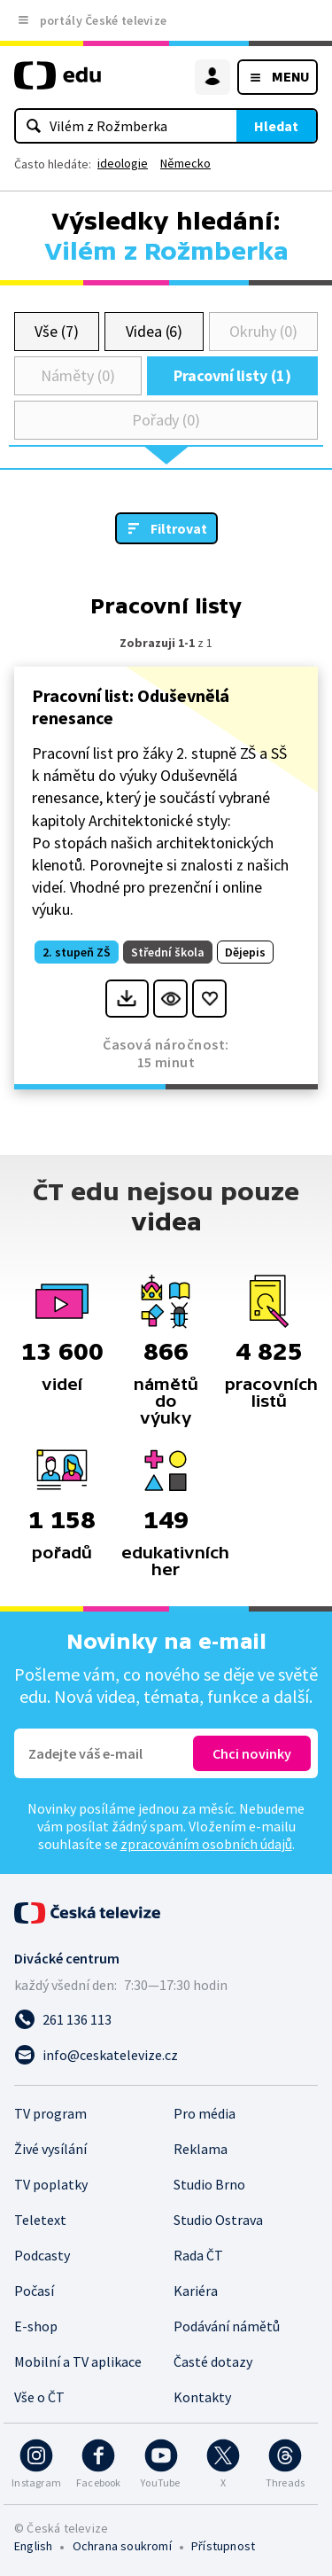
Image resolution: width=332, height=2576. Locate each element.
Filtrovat (179, 528)
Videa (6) (154, 331)
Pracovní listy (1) (232, 375)
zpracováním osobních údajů (206, 1844)
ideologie (122, 163)
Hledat (276, 126)
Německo (185, 163)
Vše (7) (57, 331)
